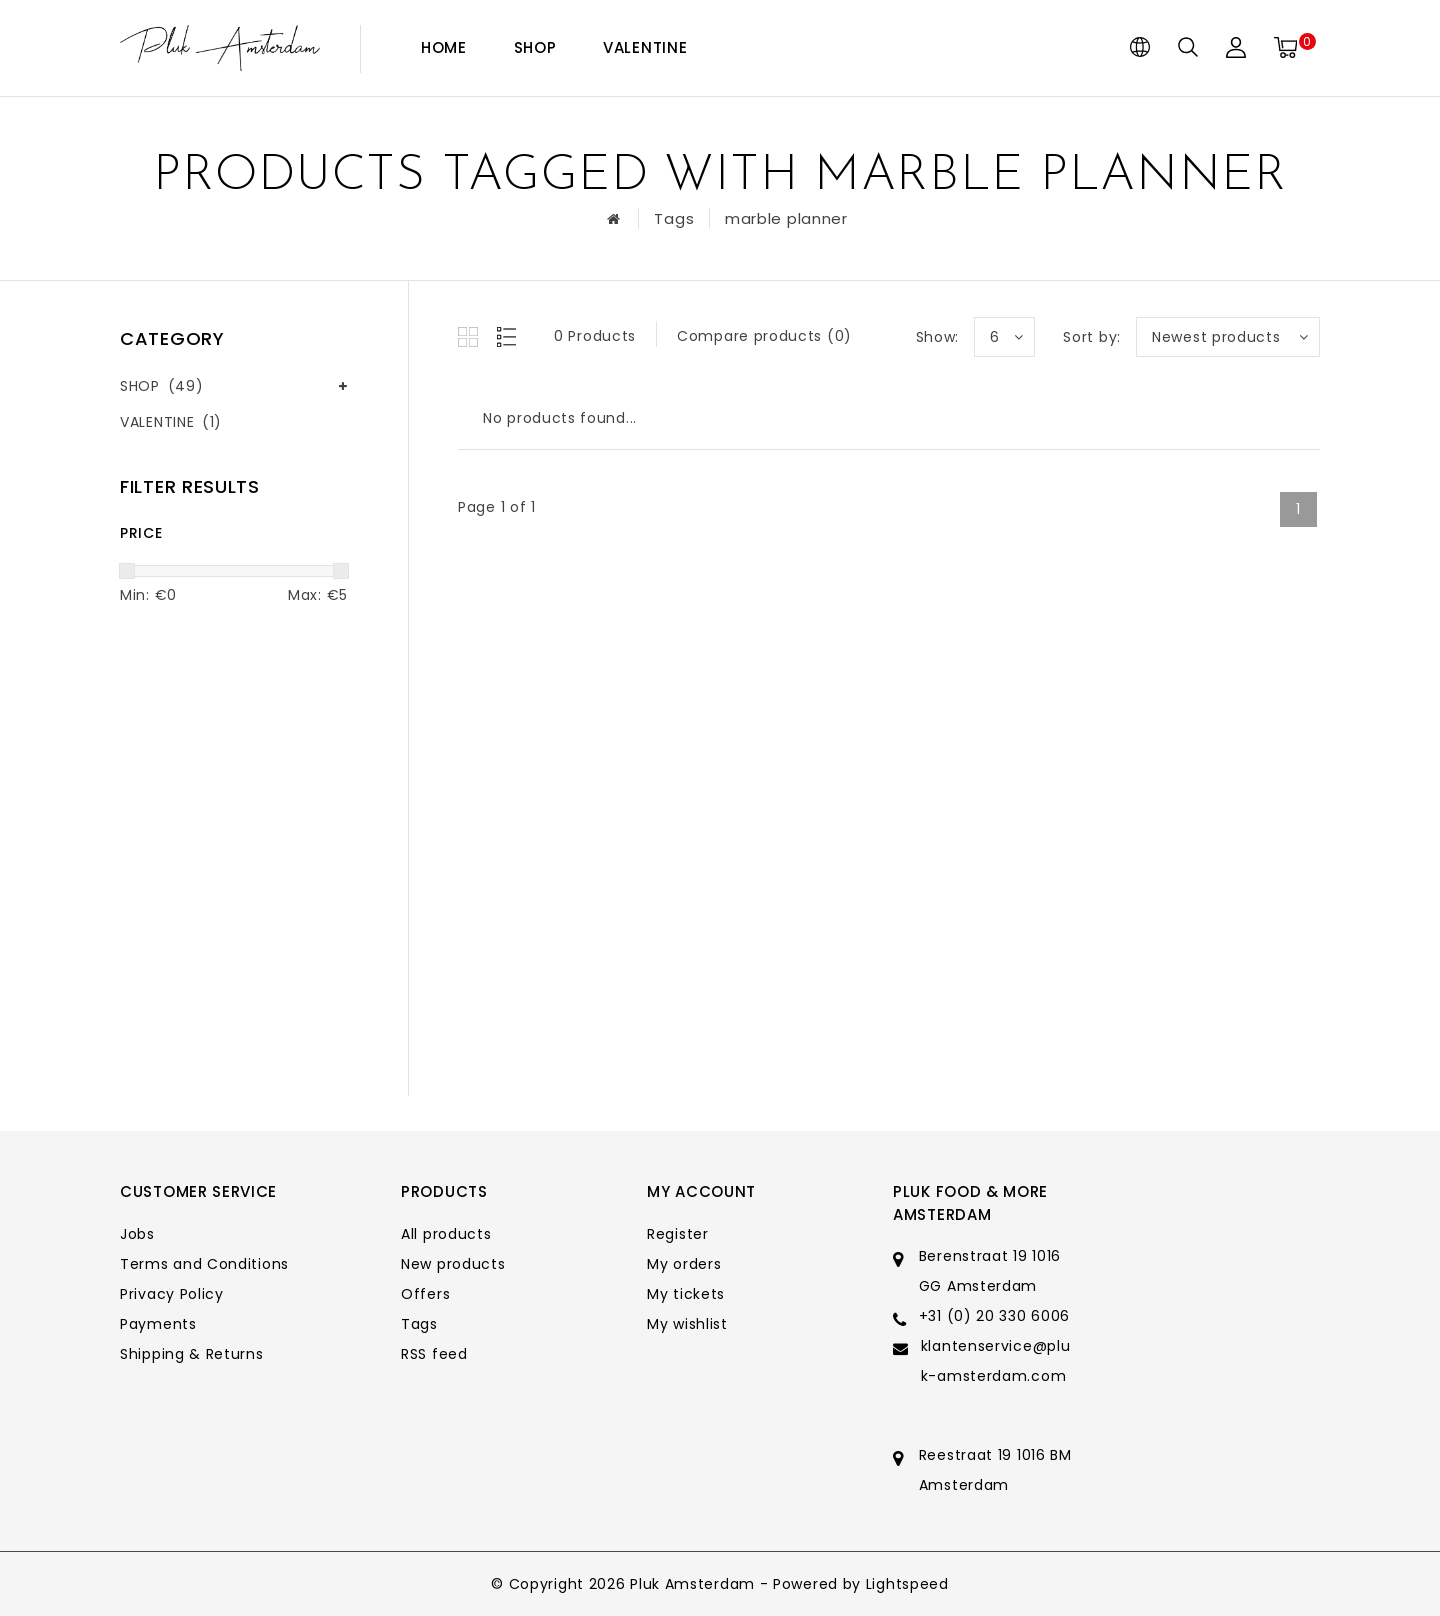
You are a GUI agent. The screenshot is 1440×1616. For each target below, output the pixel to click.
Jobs (137, 1234)
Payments (158, 1324)
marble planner (786, 218)
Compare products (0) (764, 336)
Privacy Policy (172, 1294)
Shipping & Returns (192, 1354)
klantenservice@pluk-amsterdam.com (996, 1361)
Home (444, 47)
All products (446, 1234)
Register (678, 1234)
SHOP (535, 47)
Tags (674, 218)
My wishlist (687, 1324)
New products (453, 1264)
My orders (684, 1264)
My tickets (686, 1294)
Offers (425, 1294)
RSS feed (434, 1354)
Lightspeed (907, 1584)
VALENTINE (645, 47)
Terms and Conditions (204, 1264)
